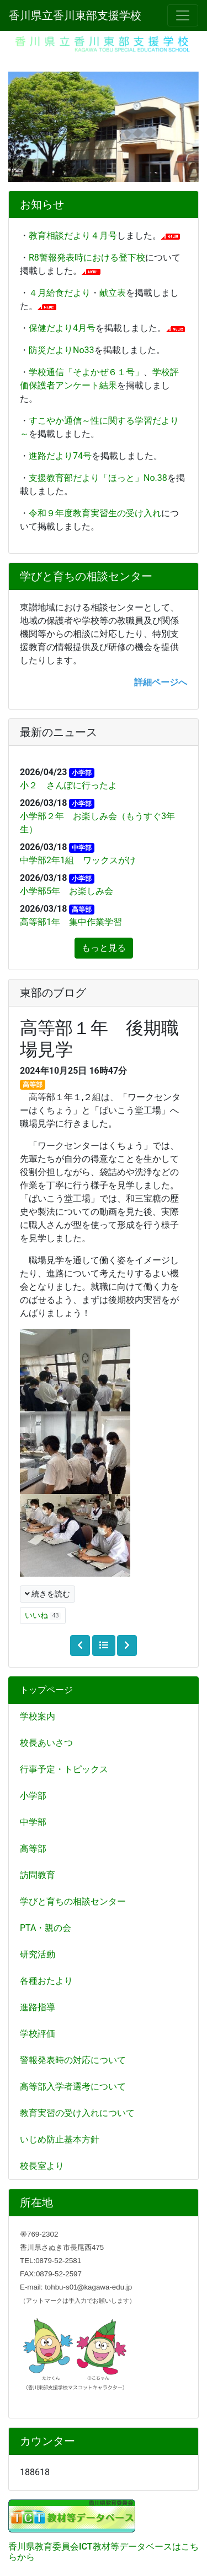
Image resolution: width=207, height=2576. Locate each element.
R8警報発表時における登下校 (87, 257)
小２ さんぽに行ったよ (68, 785)
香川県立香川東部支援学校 (75, 15)
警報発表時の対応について (73, 2060)
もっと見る (104, 948)
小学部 (33, 1795)
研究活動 (37, 1954)
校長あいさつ (46, 1743)
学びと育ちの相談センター (73, 1901)
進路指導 (37, 2007)
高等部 (33, 1848)
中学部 (33, 1822)
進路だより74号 (60, 456)
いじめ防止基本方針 (59, 2139)
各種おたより (46, 1981)
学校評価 (37, 2033)
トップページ (46, 1690)
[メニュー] (182, 15)
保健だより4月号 (62, 328)
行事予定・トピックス (64, 1769)
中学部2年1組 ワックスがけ (78, 860)
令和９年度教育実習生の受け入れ (95, 513)
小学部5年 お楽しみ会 (66, 891)
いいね (43, 1615)
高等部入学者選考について (73, 2086)
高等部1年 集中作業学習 (71, 922)
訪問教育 (37, 1875)
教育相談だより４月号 (73, 235)
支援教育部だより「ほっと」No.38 (98, 478)
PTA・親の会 (45, 1928)
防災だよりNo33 (61, 350)
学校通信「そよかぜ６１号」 (86, 372)
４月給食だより (60, 293)
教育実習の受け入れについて (77, 2113)
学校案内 (37, 1716)
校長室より (42, 2166)
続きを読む (47, 1593)
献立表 (112, 293)
